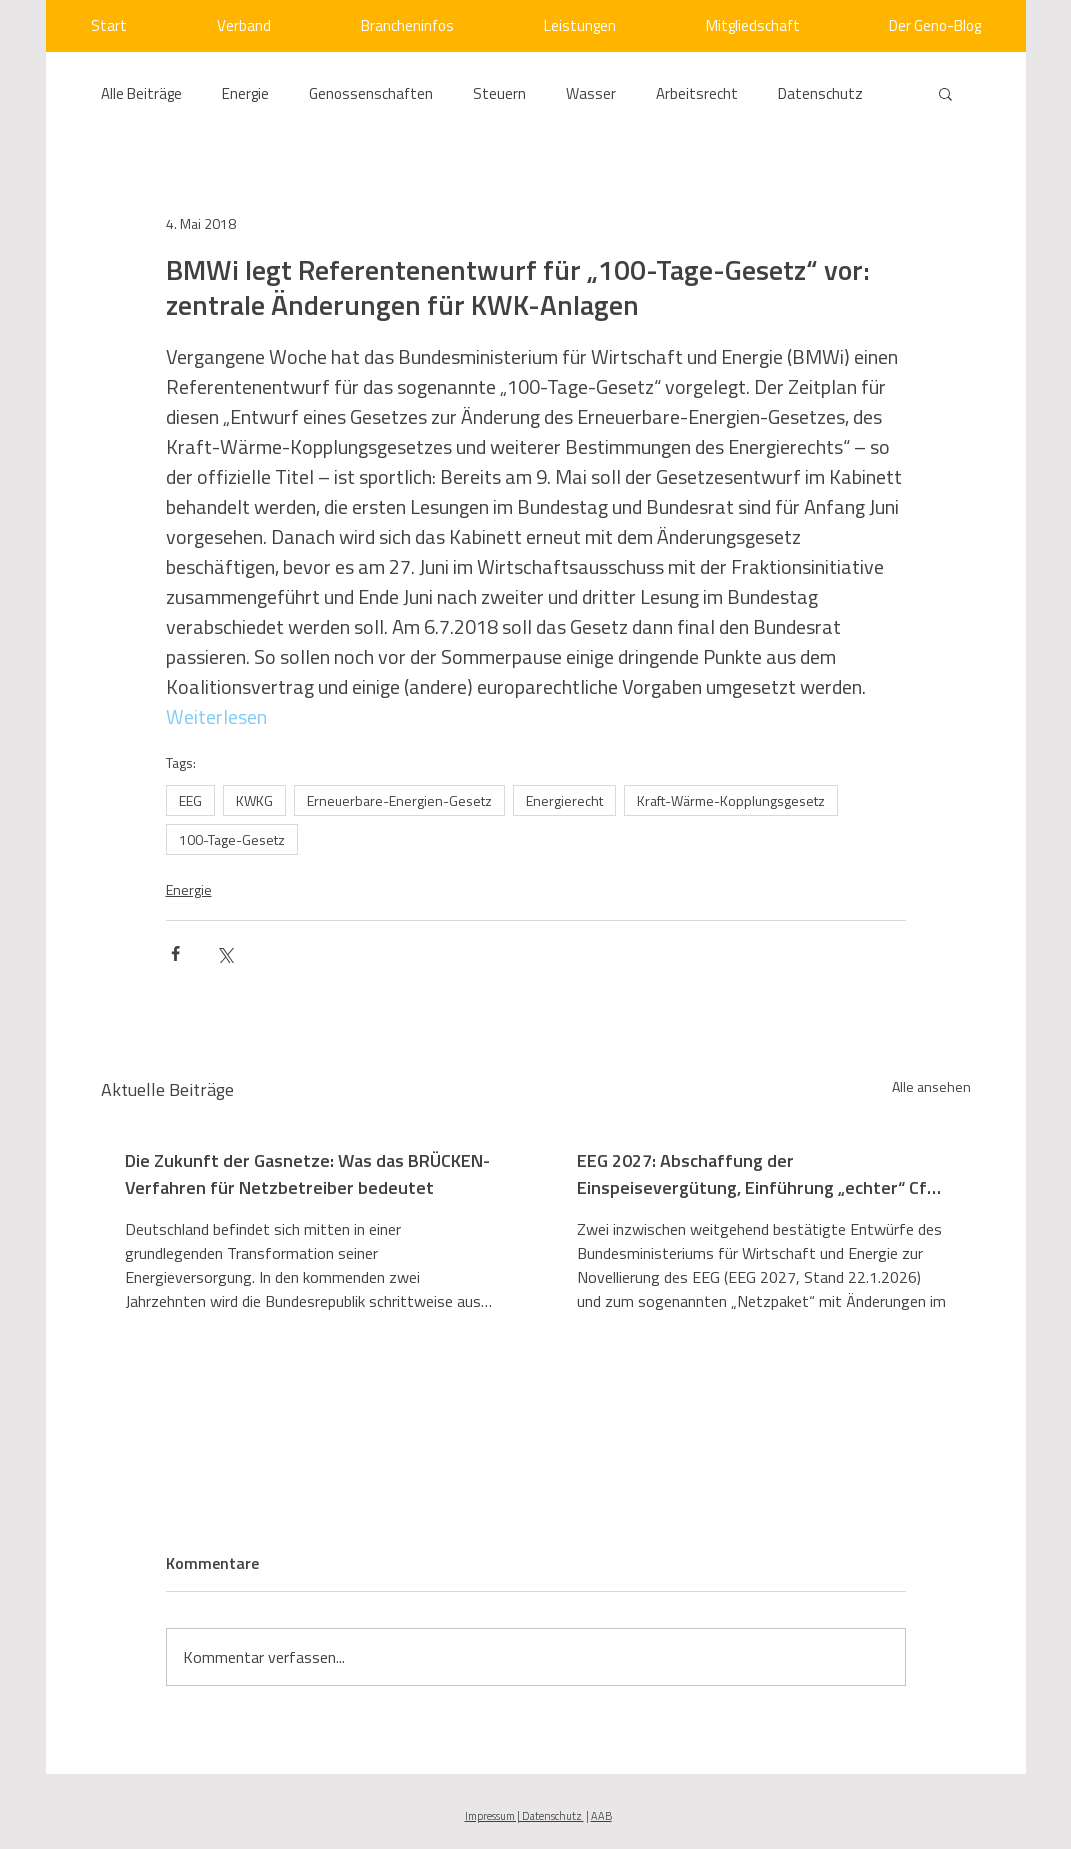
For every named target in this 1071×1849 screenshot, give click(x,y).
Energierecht (564, 800)
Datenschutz (820, 93)
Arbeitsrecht (697, 93)
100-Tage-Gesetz (232, 839)
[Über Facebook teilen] (175, 953)
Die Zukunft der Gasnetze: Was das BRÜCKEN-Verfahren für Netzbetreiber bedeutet (307, 1174)
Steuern (499, 93)
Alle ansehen (931, 1086)
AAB (601, 1816)
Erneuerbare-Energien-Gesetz (399, 800)
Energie (245, 93)
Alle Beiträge (141, 93)
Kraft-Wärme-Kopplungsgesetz (731, 800)
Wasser (591, 93)
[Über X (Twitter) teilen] (224, 953)
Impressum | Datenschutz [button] (524, 1816)
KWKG (254, 800)
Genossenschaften (371, 93)
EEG (190, 800)
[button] (945, 93)
